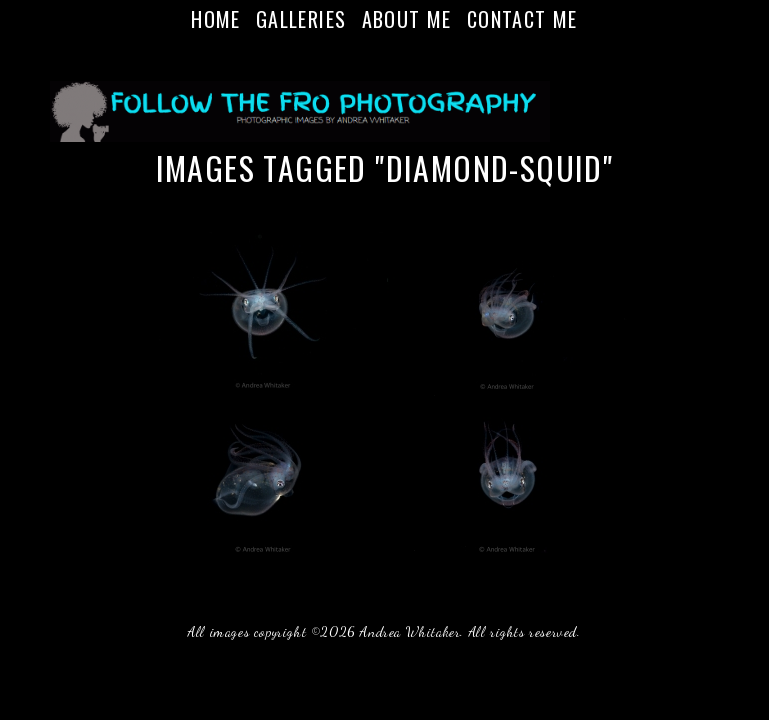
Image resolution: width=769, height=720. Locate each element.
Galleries (301, 19)
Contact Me (522, 19)
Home (216, 19)
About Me (407, 19)
